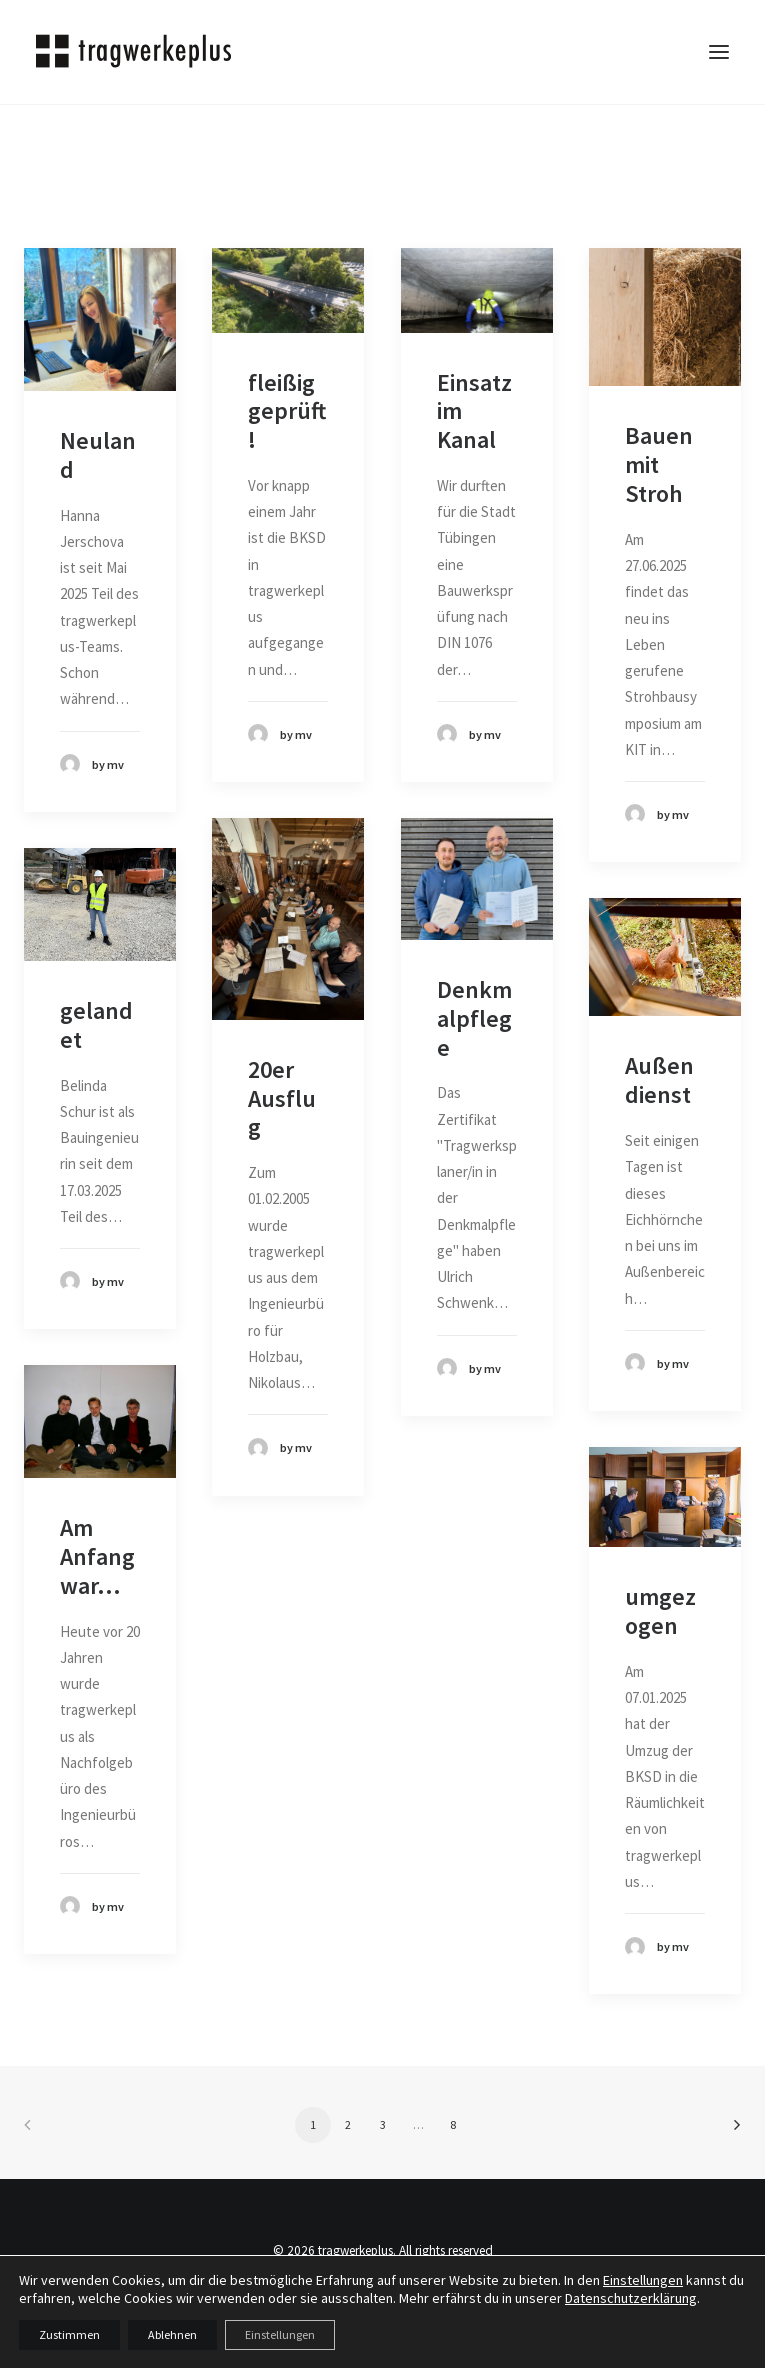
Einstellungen (643, 2280)
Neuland (98, 455)
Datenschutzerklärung (631, 2298)
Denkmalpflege (474, 1018)
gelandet (96, 1025)
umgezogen (660, 1611)
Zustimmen (69, 2334)
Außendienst (659, 1080)
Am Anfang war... (97, 1556)
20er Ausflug (282, 1098)
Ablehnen (172, 2334)
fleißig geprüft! (287, 411)
